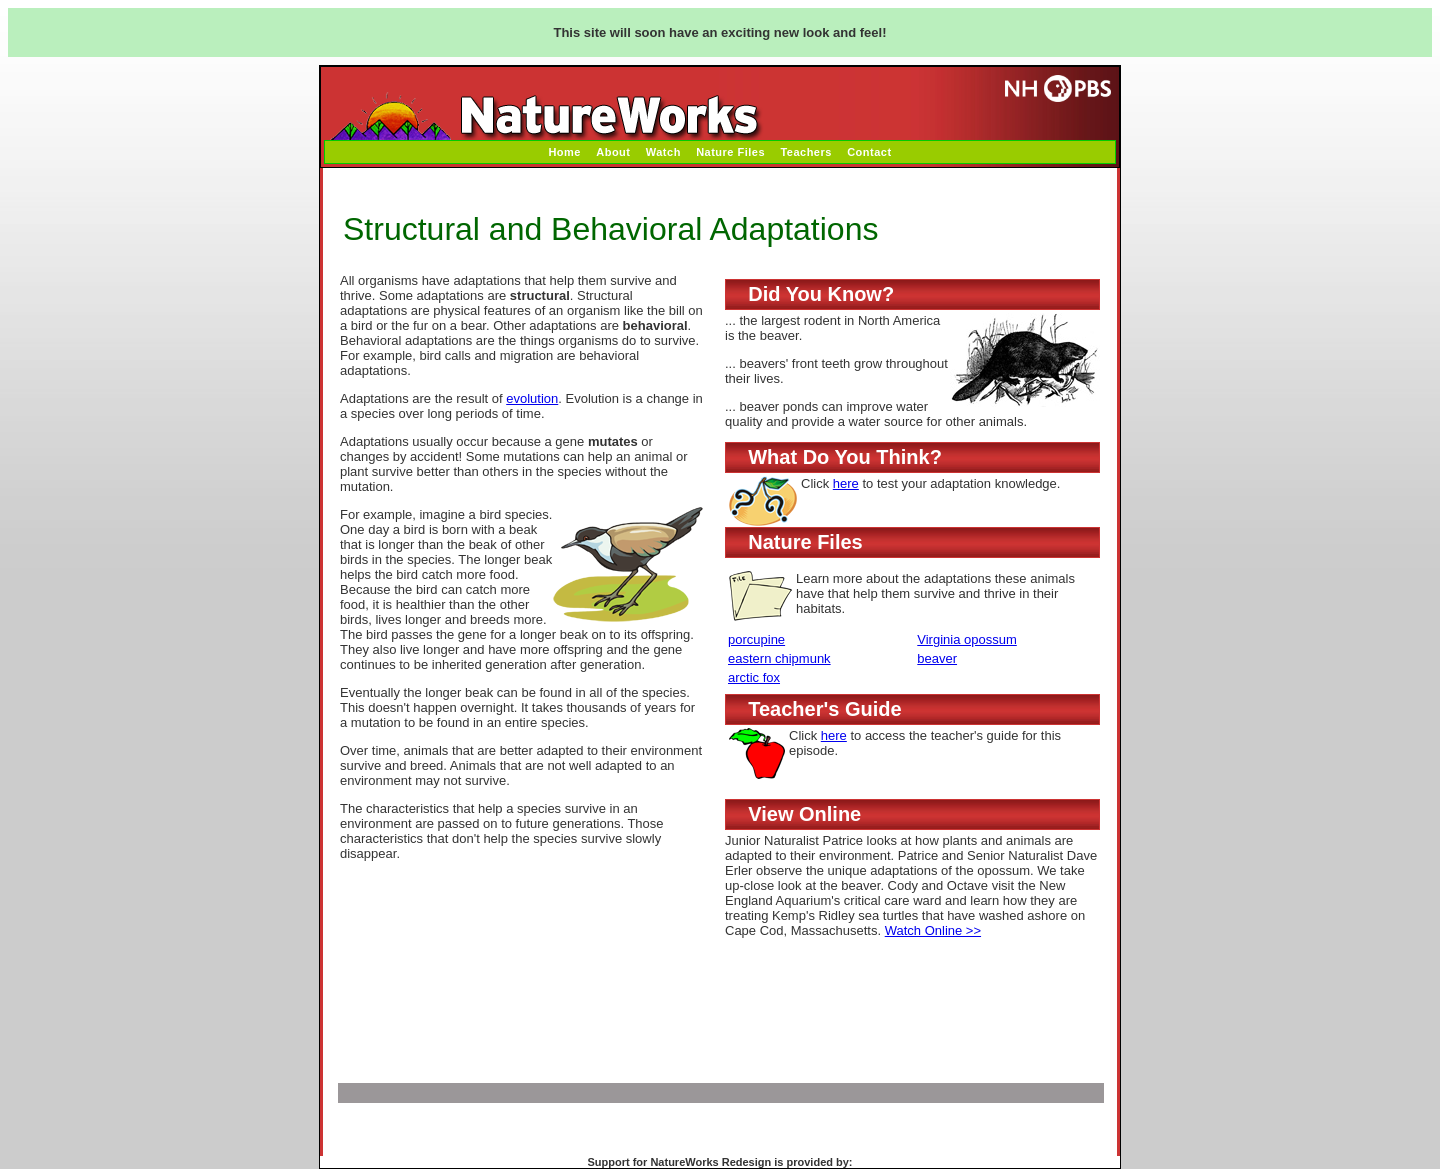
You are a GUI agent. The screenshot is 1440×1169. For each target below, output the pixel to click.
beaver (937, 658)
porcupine (756, 639)
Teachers (806, 152)
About (613, 152)
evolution (532, 398)
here (846, 483)
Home (564, 152)
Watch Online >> (933, 930)
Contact (869, 152)
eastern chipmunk (779, 658)
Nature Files (730, 152)
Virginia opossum (966, 639)
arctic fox (754, 677)
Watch (663, 152)
